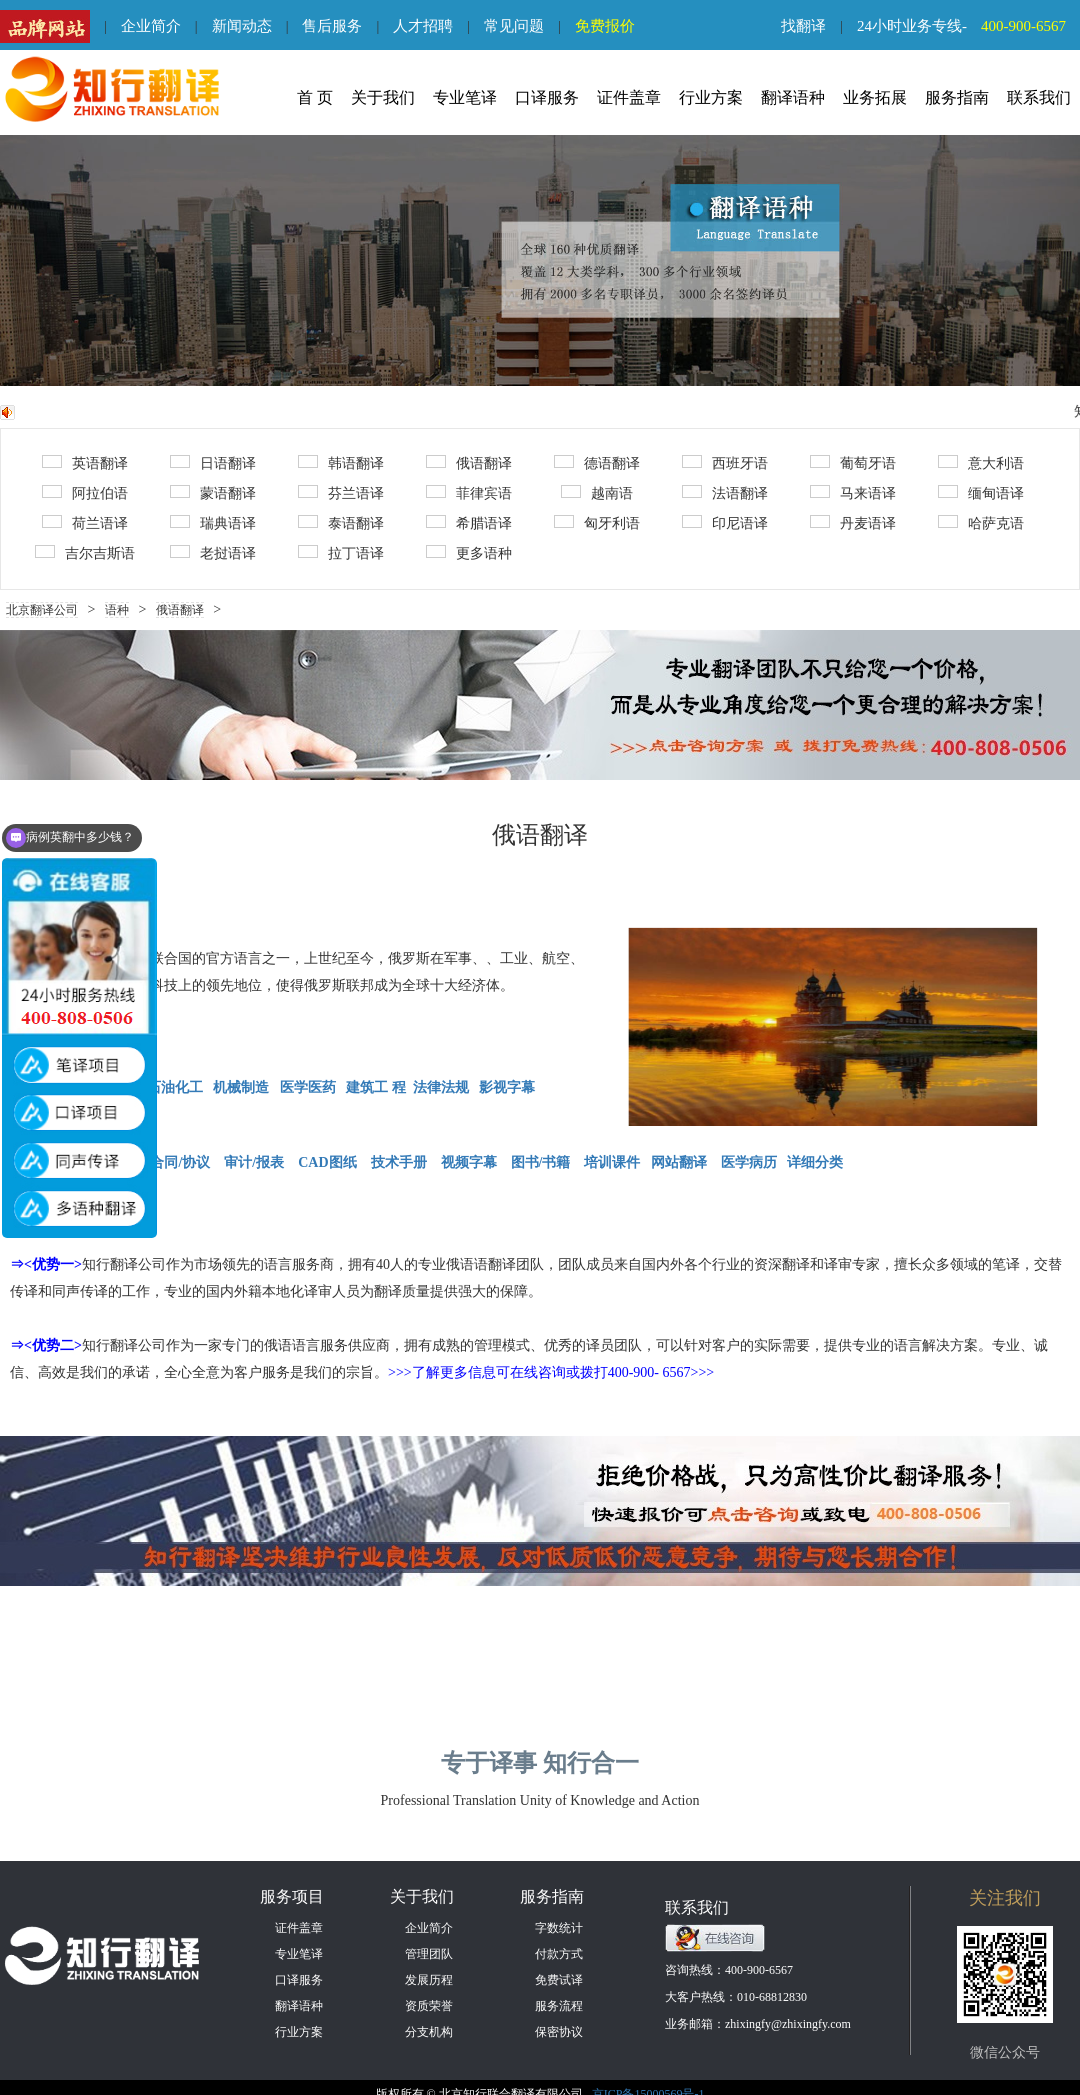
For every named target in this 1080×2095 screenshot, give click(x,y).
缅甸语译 (981, 493)
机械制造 (241, 1087)
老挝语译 (213, 553)
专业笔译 (465, 97)
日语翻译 (213, 463)
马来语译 (853, 493)
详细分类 (815, 1162)
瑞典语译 (213, 523)
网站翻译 (679, 1162)
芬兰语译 (341, 493)
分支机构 (429, 2032)
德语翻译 (597, 463)
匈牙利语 (597, 523)
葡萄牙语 (853, 463)
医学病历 (749, 1162)
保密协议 (559, 2032)
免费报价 (605, 26)
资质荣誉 (429, 2006)
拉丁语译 (341, 553)
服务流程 (559, 2006)
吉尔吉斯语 (85, 553)
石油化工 (175, 1087)
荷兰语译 (85, 523)
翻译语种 (793, 97)
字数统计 (559, 1928)
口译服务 (547, 97)
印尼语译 (725, 523)
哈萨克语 (981, 523)
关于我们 (383, 97)
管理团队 (429, 1954)
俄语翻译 (469, 463)
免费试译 (559, 1980)
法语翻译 (725, 493)
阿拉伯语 (85, 493)
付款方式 (559, 1954)
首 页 (315, 97)
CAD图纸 (327, 1162)
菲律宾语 (469, 493)
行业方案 (711, 97)
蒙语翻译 (213, 493)
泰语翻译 (341, 523)
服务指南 (957, 97)
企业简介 (151, 26)
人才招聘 (423, 26)
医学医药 (310, 1087)
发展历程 (429, 1980)
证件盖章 (629, 97)
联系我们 (1039, 97)
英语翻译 (85, 463)
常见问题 (514, 26)
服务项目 (292, 1896)
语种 (117, 610)
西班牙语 (725, 463)
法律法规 (441, 1087)
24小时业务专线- (968, 26)
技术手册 (399, 1162)
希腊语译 (469, 523)
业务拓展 (875, 97)
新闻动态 (242, 26)
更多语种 (469, 553)
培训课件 (612, 1162)
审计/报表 (255, 1162)
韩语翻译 (341, 463)
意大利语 (981, 463)
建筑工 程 (376, 1087)
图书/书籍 (541, 1162)
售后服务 (332, 26)
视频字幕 (469, 1162)
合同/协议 (180, 1162)
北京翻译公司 (42, 610)
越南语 (597, 493)
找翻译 (803, 26)
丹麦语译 (853, 523)
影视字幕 (506, 1087)
